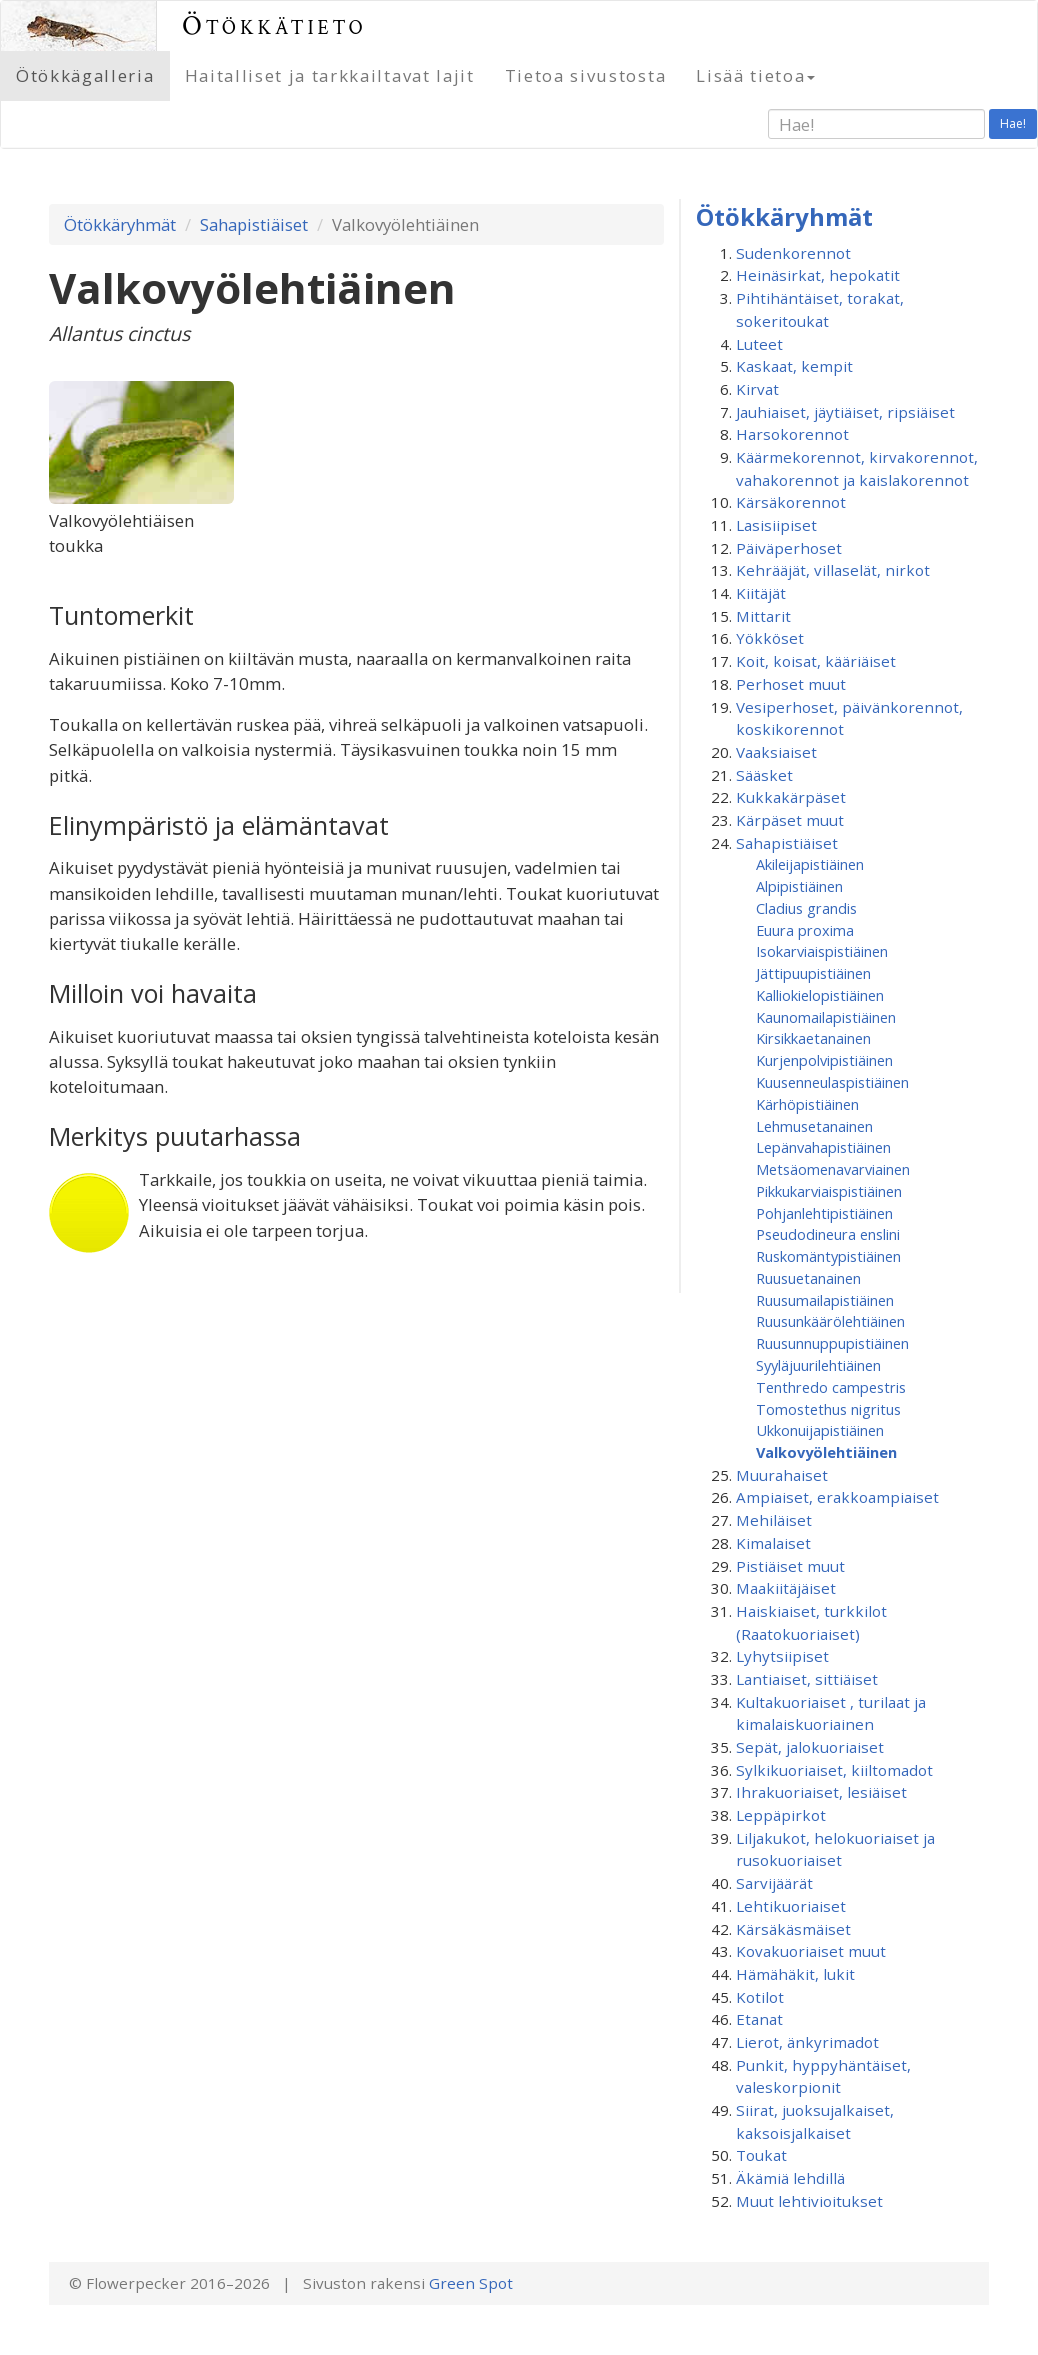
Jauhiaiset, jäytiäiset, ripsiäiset (845, 412)
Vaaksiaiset (776, 752)
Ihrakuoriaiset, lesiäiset (821, 1792)
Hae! (1013, 123)
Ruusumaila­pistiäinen (825, 1300)
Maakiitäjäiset (786, 1588)
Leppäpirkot (781, 1815)
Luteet (759, 344)
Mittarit (763, 616)
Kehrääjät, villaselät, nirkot (833, 570)
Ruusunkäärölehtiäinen (830, 1321)
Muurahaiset (782, 1475)
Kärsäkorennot (791, 502)
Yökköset (770, 638)
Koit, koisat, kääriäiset (816, 661)
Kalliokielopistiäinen (820, 995)
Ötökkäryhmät (120, 224)
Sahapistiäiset (254, 224)
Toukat (761, 2155)
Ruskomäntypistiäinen (828, 1256)
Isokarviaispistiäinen (822, 951)
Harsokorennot (792, 434)
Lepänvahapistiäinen (823, 1147)
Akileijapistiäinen (810, 864)
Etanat (759, 2019)
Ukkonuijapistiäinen (820, 1430)
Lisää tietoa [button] (755, 75)
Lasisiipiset (776, 525)
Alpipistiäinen (799, 886)
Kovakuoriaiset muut (811, 1951)
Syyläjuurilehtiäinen (818, 1365)
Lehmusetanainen (814, 1126)
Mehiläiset (774, 1520)
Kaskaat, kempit (794, 366)
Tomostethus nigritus (828, 1409)
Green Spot (471, 2283)
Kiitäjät (761, 593)
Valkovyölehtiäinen (826, 1452)
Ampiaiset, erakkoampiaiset (837, 1497)
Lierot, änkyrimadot (807, 2042)
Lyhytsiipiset (782, 1656)
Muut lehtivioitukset (809, 2201)
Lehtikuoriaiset (791, 1906)
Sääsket (764, 775)
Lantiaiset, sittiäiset (807, 1679)
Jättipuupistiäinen (813, 973)
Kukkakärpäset (791, 797)
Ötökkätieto (274, 25)
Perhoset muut (791, 684)
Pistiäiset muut (790, 1566)
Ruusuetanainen (808, 1278)
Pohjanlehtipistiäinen (824, 1213)
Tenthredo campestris (831, 1387)
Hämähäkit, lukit (795, 1974)
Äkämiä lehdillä (790, 2178)
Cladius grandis (806, 908)
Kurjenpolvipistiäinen (824, 1060)
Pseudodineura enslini (828, 1234)
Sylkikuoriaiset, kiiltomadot (834, 1770)
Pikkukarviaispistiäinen (829, 1191)
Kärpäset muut (790, 820)
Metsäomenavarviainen (833, 1169)
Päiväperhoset (789, 548)
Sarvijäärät (774, 1883)
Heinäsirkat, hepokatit (818, 275)
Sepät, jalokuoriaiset (810, 1747)
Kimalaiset (773, 1543)
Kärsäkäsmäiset (793, 1929)
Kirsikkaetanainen (813, 1038)
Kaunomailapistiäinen (826, 1017)
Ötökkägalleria (85, 75)
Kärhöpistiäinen (807, 1104)
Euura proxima (805, 930)
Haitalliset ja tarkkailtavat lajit (330, 75)
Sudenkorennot (793, 253)
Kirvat (757, 389)
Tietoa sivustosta (586, 75)
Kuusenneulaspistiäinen (832, 1082)
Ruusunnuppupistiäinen (832, 1343)
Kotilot (760, 1997)
